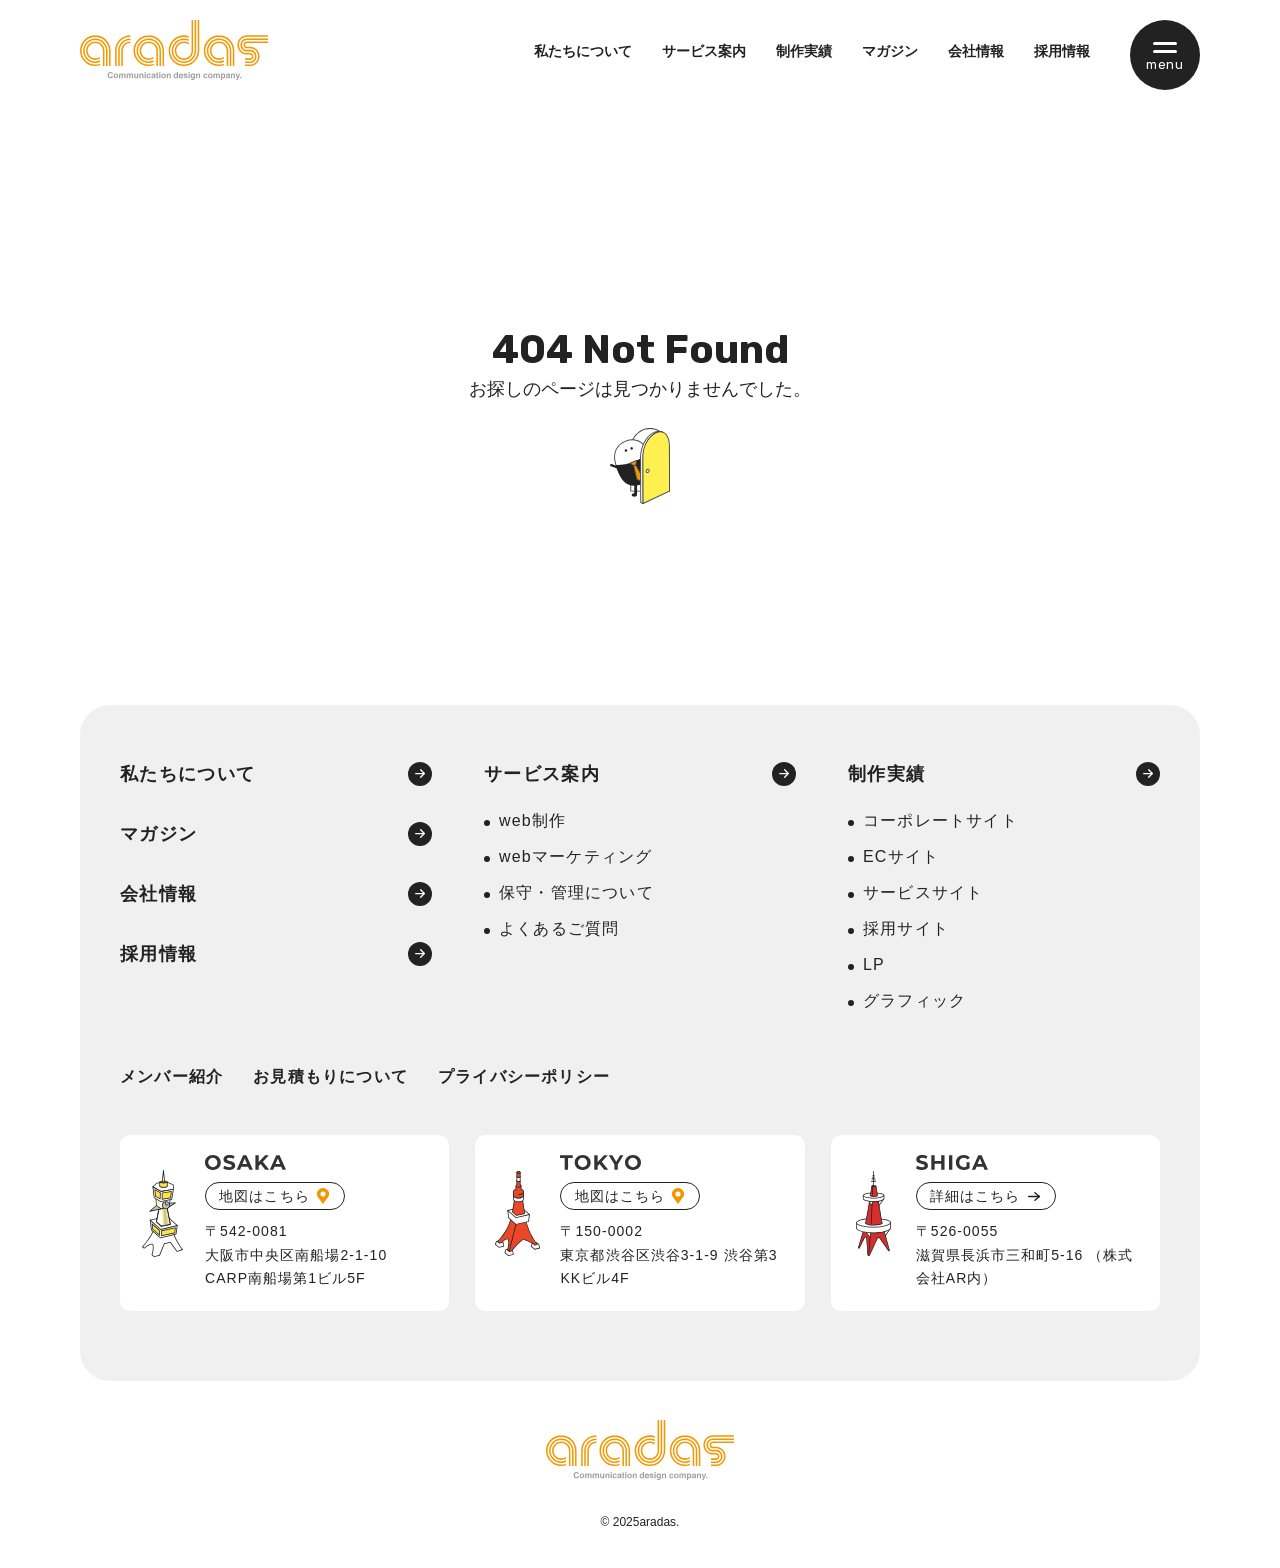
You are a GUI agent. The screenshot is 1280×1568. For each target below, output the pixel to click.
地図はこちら (264, 1196)
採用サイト (906, 928)
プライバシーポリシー (524, 1076)
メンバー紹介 (171, 1076)
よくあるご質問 (559, 928)
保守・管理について (576, 892)
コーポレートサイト (940, 820)
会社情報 (976, 51)
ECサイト (901, 856)
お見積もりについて (330, 1076)
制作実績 (804, 51)
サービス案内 (704, 51)
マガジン (890, 51)
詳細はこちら (975, 1196)
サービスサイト (923, 892)
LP (874, 964)
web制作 (532, 820)
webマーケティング (575, 856)
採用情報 (1062, 51)
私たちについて (583, 51)
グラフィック (914, 1000)
